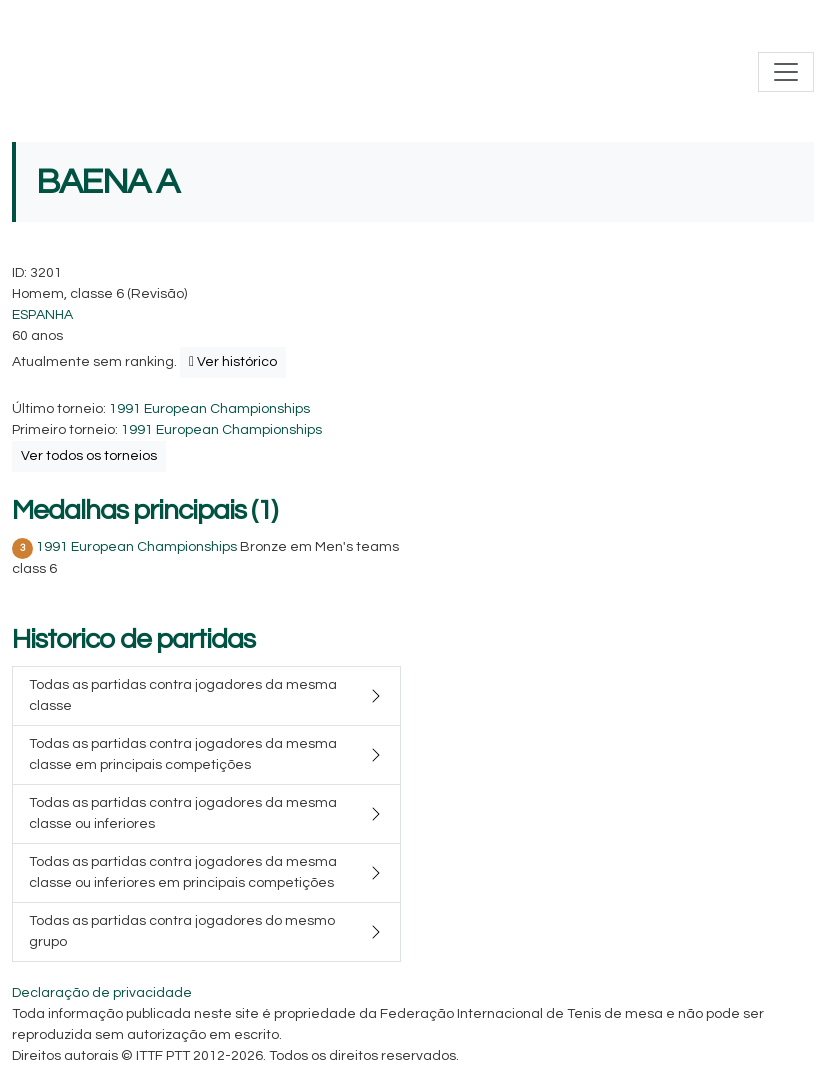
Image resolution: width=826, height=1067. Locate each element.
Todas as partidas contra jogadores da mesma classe (183, 695)
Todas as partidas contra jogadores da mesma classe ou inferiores (183, 813)
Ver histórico (233, 362)
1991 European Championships (209, 409)
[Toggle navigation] (786, 72)
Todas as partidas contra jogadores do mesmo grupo (182, 931)
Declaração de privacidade (102, 993)
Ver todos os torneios (89, 456)
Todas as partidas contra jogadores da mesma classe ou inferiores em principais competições (183, 872)
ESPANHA (42, 315)
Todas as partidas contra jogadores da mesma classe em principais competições (183, 754)
